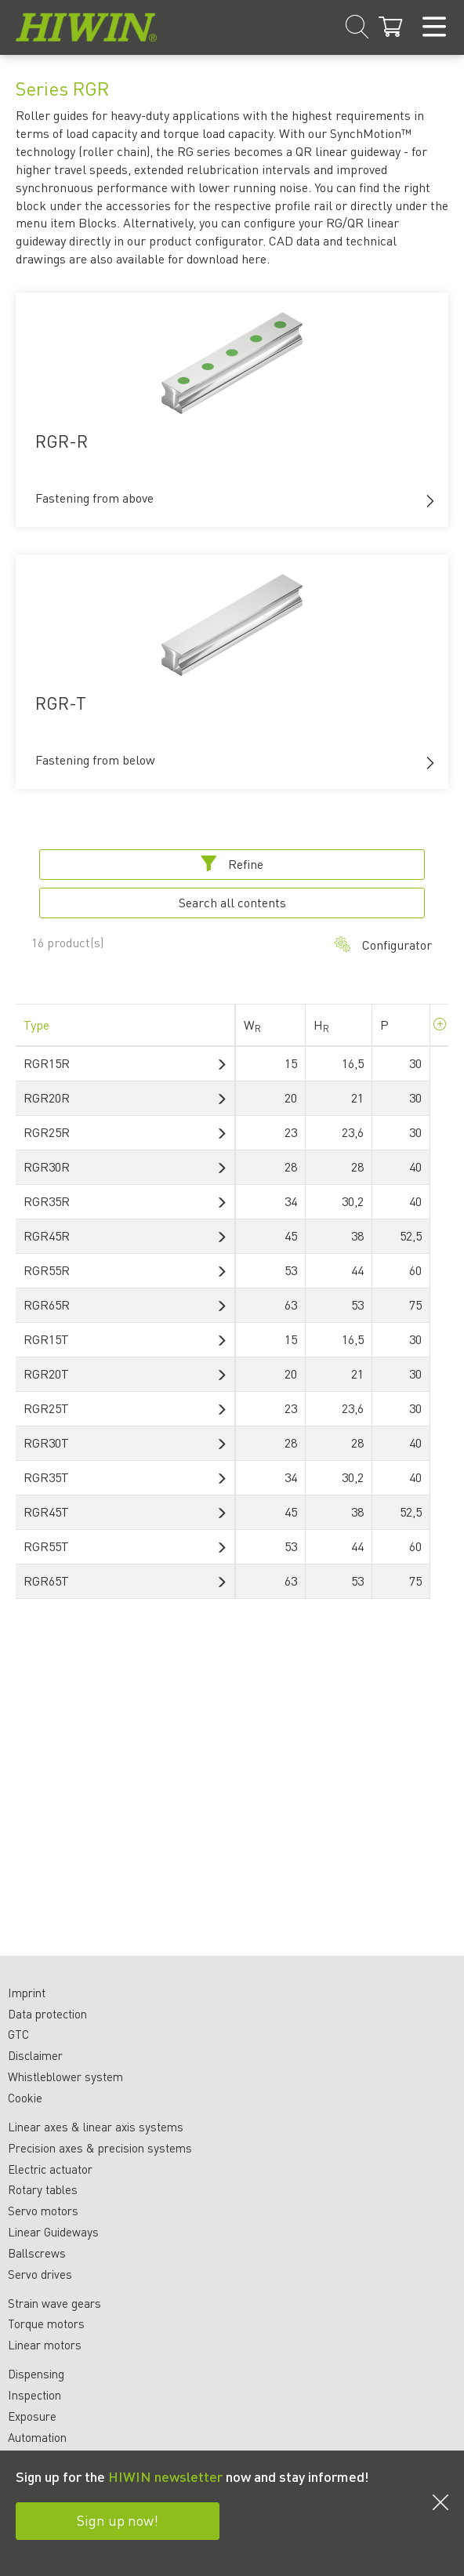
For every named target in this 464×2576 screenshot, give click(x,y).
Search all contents (232, 902)
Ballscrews (37, 2253)
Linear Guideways (53, 2232)
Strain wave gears (54, 2303)
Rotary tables (43, 2189)
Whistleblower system (65, 2076)
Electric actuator (50, 2169)
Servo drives (40, 2274)
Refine (232, 864)
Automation (37, 2437)
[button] (430, 501)
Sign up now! (117, 2520)
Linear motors (45, 2345)
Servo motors (43, 2210)
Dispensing (36, 2374)
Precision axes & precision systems (100, 2148)
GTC (18, 2034)
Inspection (34, 2395)
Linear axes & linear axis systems (95, 2127)
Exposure (32, 2416)
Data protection (47, 2014)
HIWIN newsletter (165, 2476)
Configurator (383, 944)
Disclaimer (35, 2055)
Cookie (25, 2097)
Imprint (26, 1992)
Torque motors (46, 2323)
